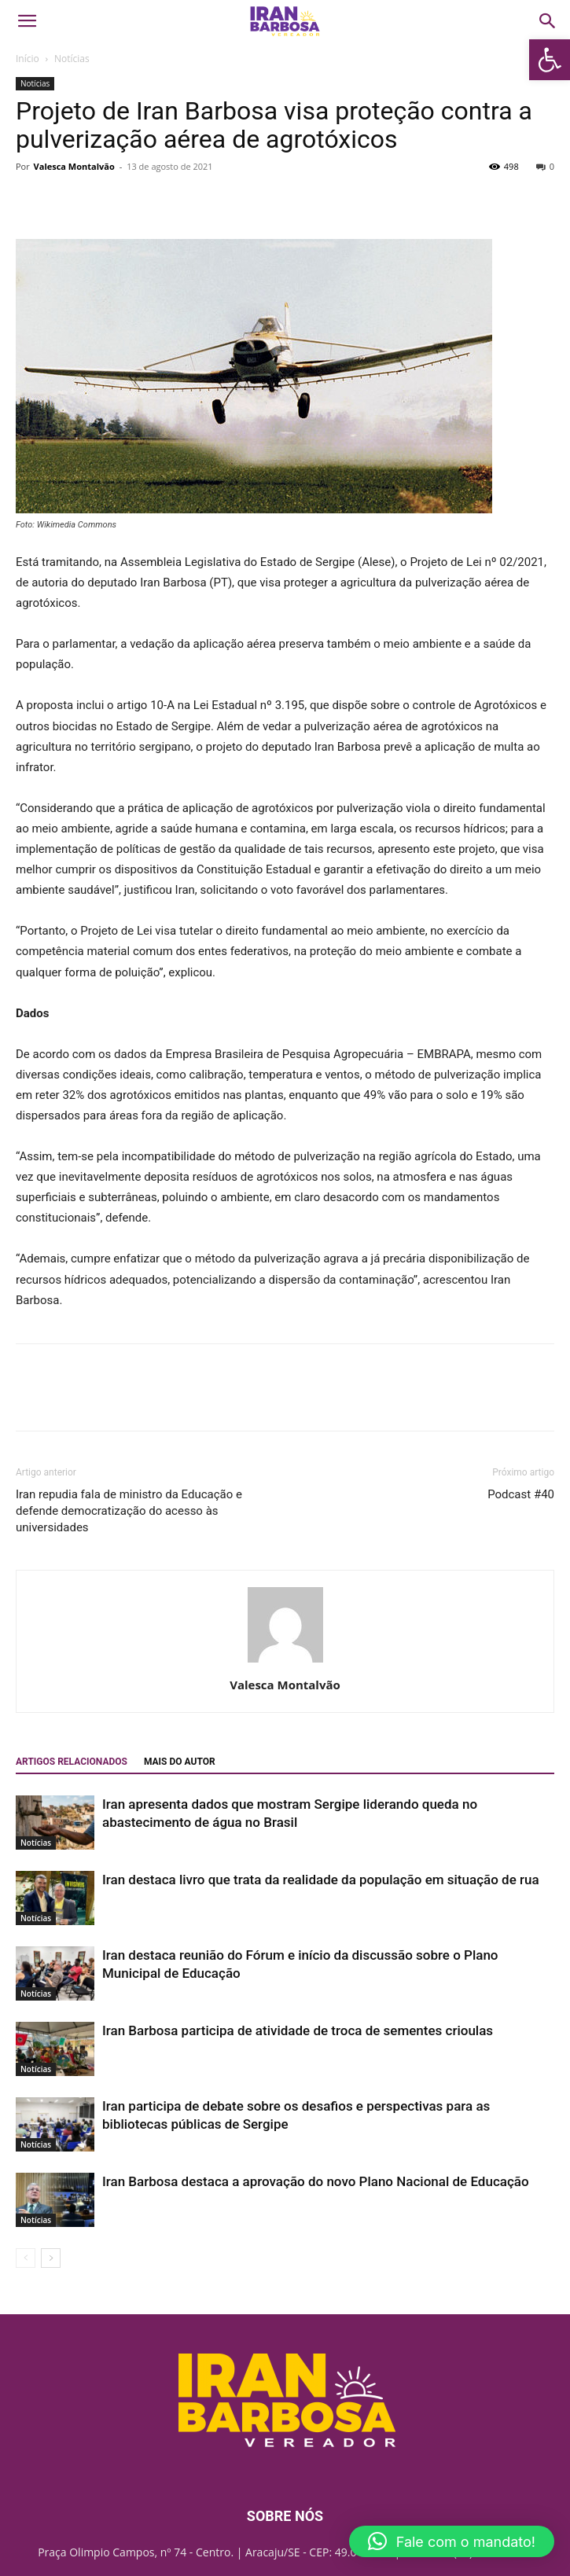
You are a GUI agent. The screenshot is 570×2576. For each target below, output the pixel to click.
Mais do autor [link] (179, 1761)
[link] (549, 59)
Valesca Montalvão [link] (74, 166)
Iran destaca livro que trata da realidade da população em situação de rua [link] (320, 1879)
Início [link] (27, 58)
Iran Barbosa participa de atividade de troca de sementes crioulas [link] (297, 2030)
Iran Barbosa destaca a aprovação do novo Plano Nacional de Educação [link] (315, 2181)
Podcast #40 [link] (520, 1494)
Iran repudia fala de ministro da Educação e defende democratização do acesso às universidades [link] (129, 1510)
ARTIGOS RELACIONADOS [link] (71, 1761)
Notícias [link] (72, 58)
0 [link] (545, 166)
